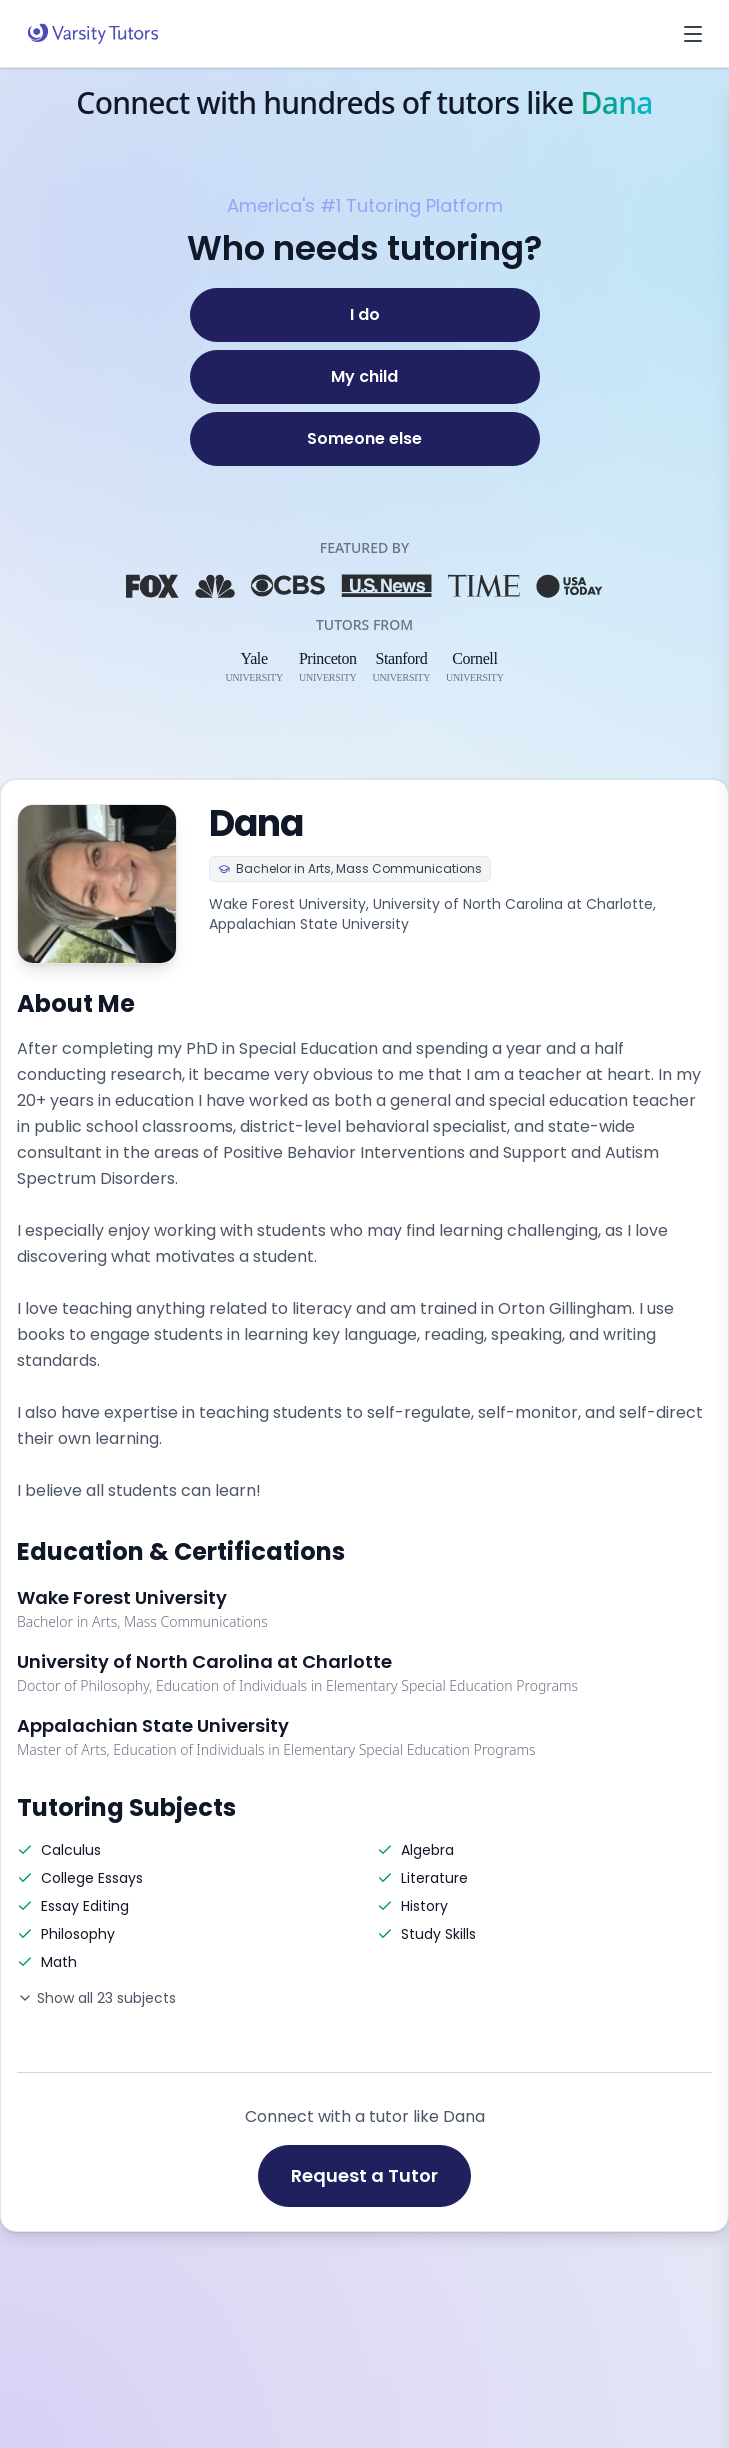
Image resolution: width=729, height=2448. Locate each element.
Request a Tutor (364, 2175)
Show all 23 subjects (96, 1998)
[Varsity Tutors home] (93, 34)
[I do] (365, 315)
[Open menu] (693, 34)
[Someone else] (365, 439)
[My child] (365, 377)
